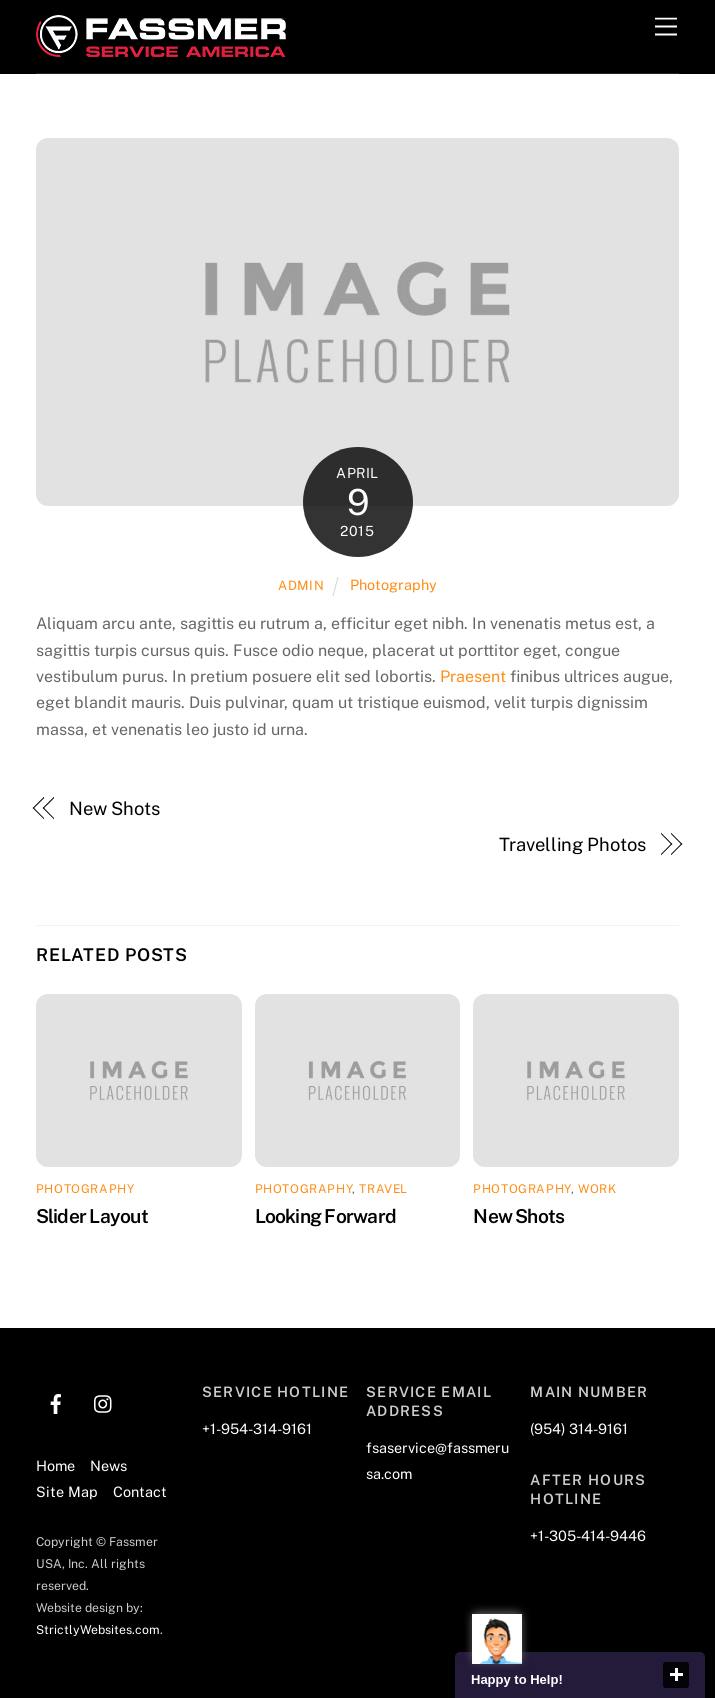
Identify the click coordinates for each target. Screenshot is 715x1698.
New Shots (114, 808)
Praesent (473, 676)
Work (597, 1189)
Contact (140, 1491)
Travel (383, 1189)
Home (55, 1465)
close (676, 1675)
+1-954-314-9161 (257, 1428)
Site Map (67, 1491)
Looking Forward (325, 1216)
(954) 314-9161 (579, 1428)
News (108, 1465)
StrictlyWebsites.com (98, 1629)
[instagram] (104, 1401)
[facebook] (56, 1401)
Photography (393, 584)
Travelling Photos (572, 844)
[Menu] (666, 27)
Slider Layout (92, 1216)
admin (301, 585)
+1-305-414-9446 (588, 1535)
